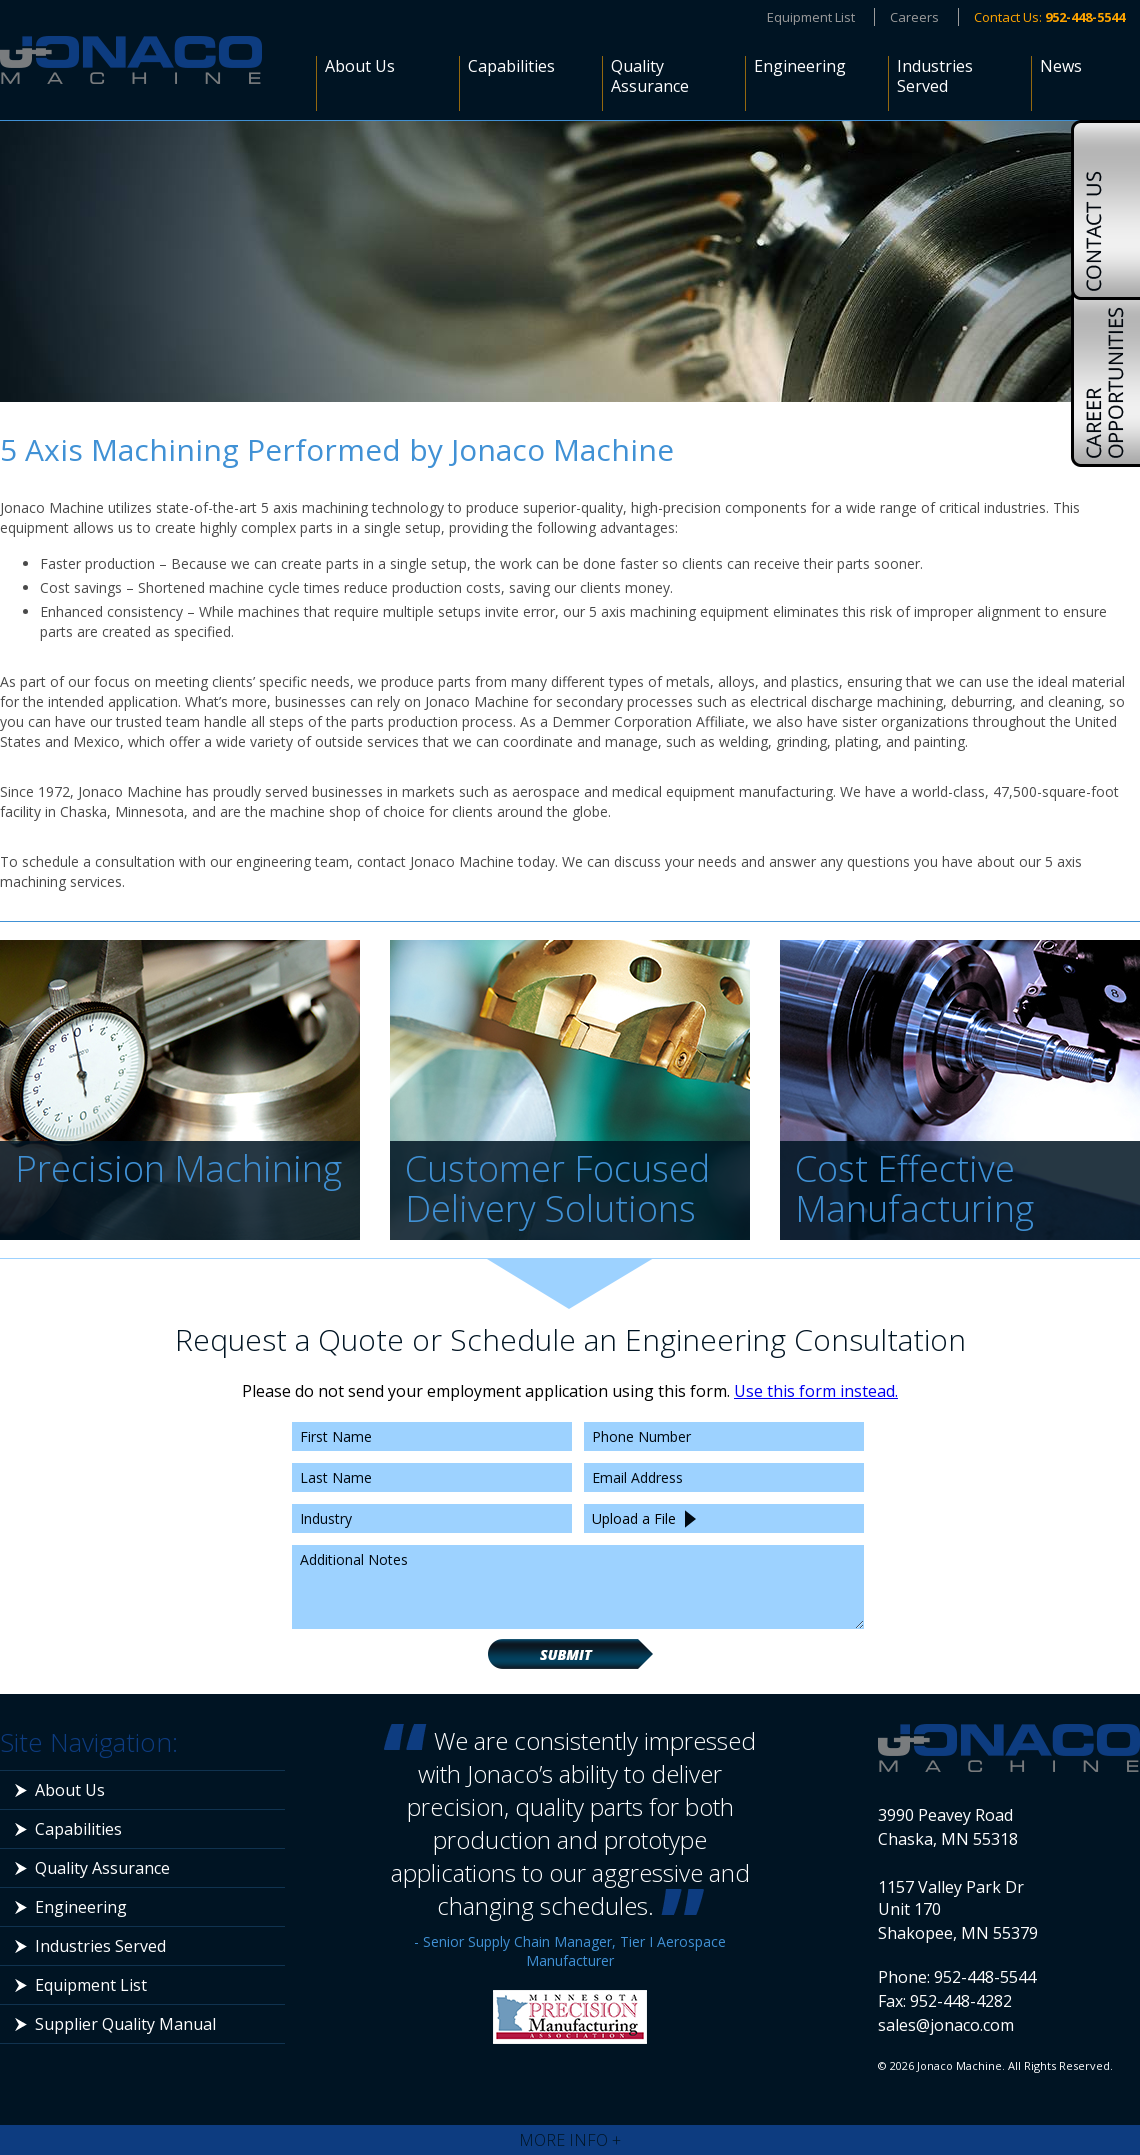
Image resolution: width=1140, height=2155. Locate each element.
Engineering (800, 66)
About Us (360, 66)
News (1061, 66)
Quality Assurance (650, 76)
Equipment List (811, 17)
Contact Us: (1049, 17)
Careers (914, 17)
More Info (570, 2140)
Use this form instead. (816, 1391)
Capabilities (511, 66)
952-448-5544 (985, 1977)
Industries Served (935, 76)
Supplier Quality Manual (125, 2024)
